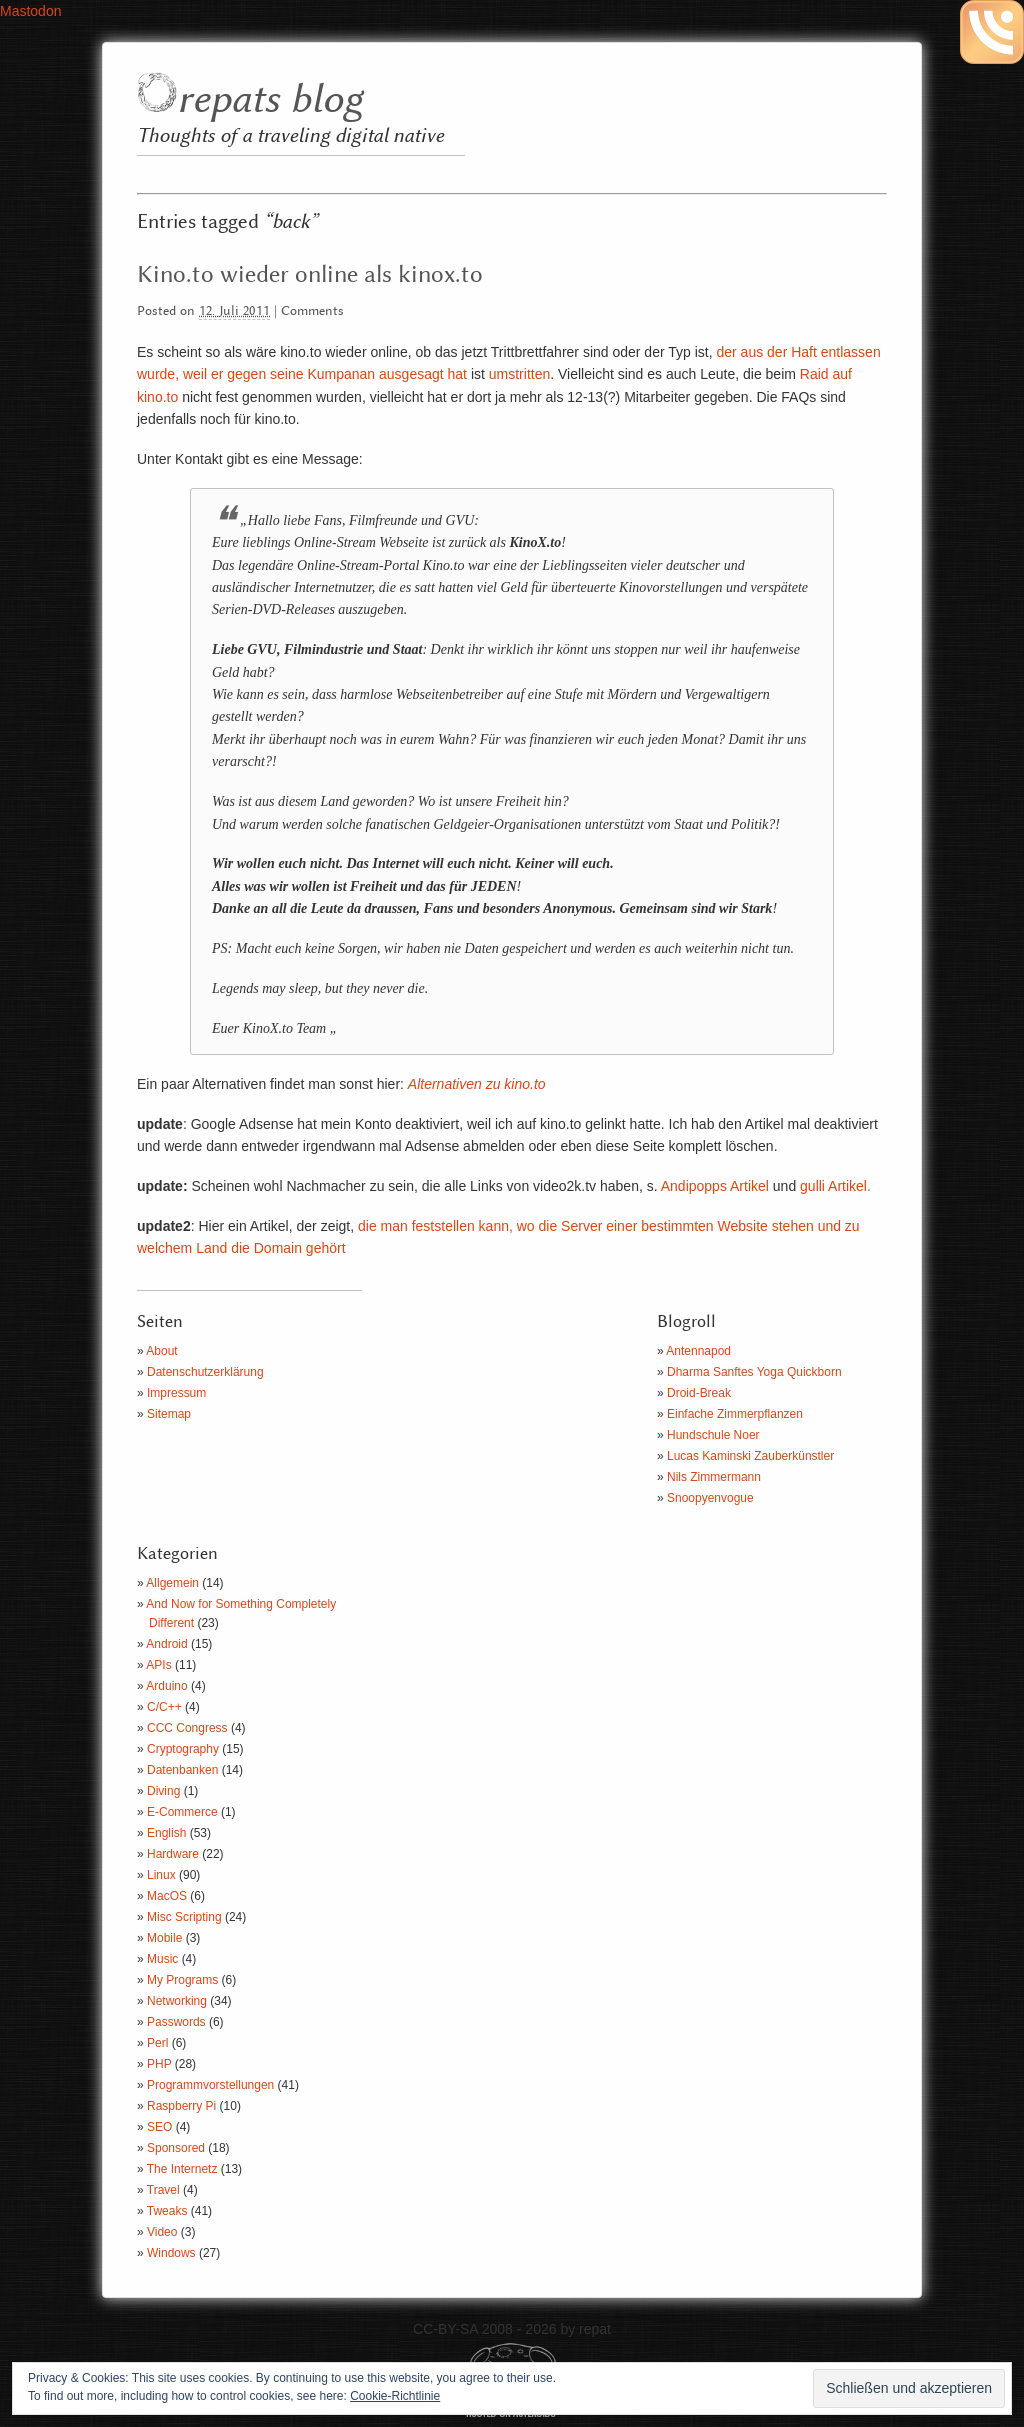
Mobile (164, 1938)
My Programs (182, 1980)
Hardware (173, 1854)
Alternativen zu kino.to (477, 1084)
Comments (312, 311)
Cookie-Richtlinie (395, 2396)
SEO (159, 2127)
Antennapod (698, 1351)
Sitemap (169, 1414)
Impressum (176, 1393)
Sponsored (176, 2148)
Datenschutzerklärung (205, 1372)
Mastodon (30, 11)
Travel (163, 2190)
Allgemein (172, 1583)
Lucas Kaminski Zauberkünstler (750, 1456)
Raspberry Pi (181, 2106)
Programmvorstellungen (210, 2085)
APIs (158, 1665)
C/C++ (164, 1707)
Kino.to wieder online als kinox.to (310, 275)
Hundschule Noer (713, 1435)
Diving (163, 1791)
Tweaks (167, 2211)
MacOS (167, 1896)
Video (162, 2232)
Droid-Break (699, 1393)
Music (162, 1959)
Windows (171, 2253)
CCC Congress (187, 1728)
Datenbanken (182, 1770)
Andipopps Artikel (715, 1186)
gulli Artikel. (835, 1186)
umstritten (519, 374)
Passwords (176, 2022)
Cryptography (183, 1749)
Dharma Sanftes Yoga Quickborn (754, 1372)
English (166, 1833)
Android (166, 1644)
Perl (157, 2043)
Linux (161, 1875)
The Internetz (182, 2169)
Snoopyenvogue (710, 1498)
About (161, 1351)
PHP (159, 2064)
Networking (177, 2001)
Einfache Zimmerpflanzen (735, 1414)
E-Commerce (182, 1812)
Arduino (166, 1686)
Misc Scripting (184, 1917)
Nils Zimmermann (714, 1477)
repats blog (269, 100)
